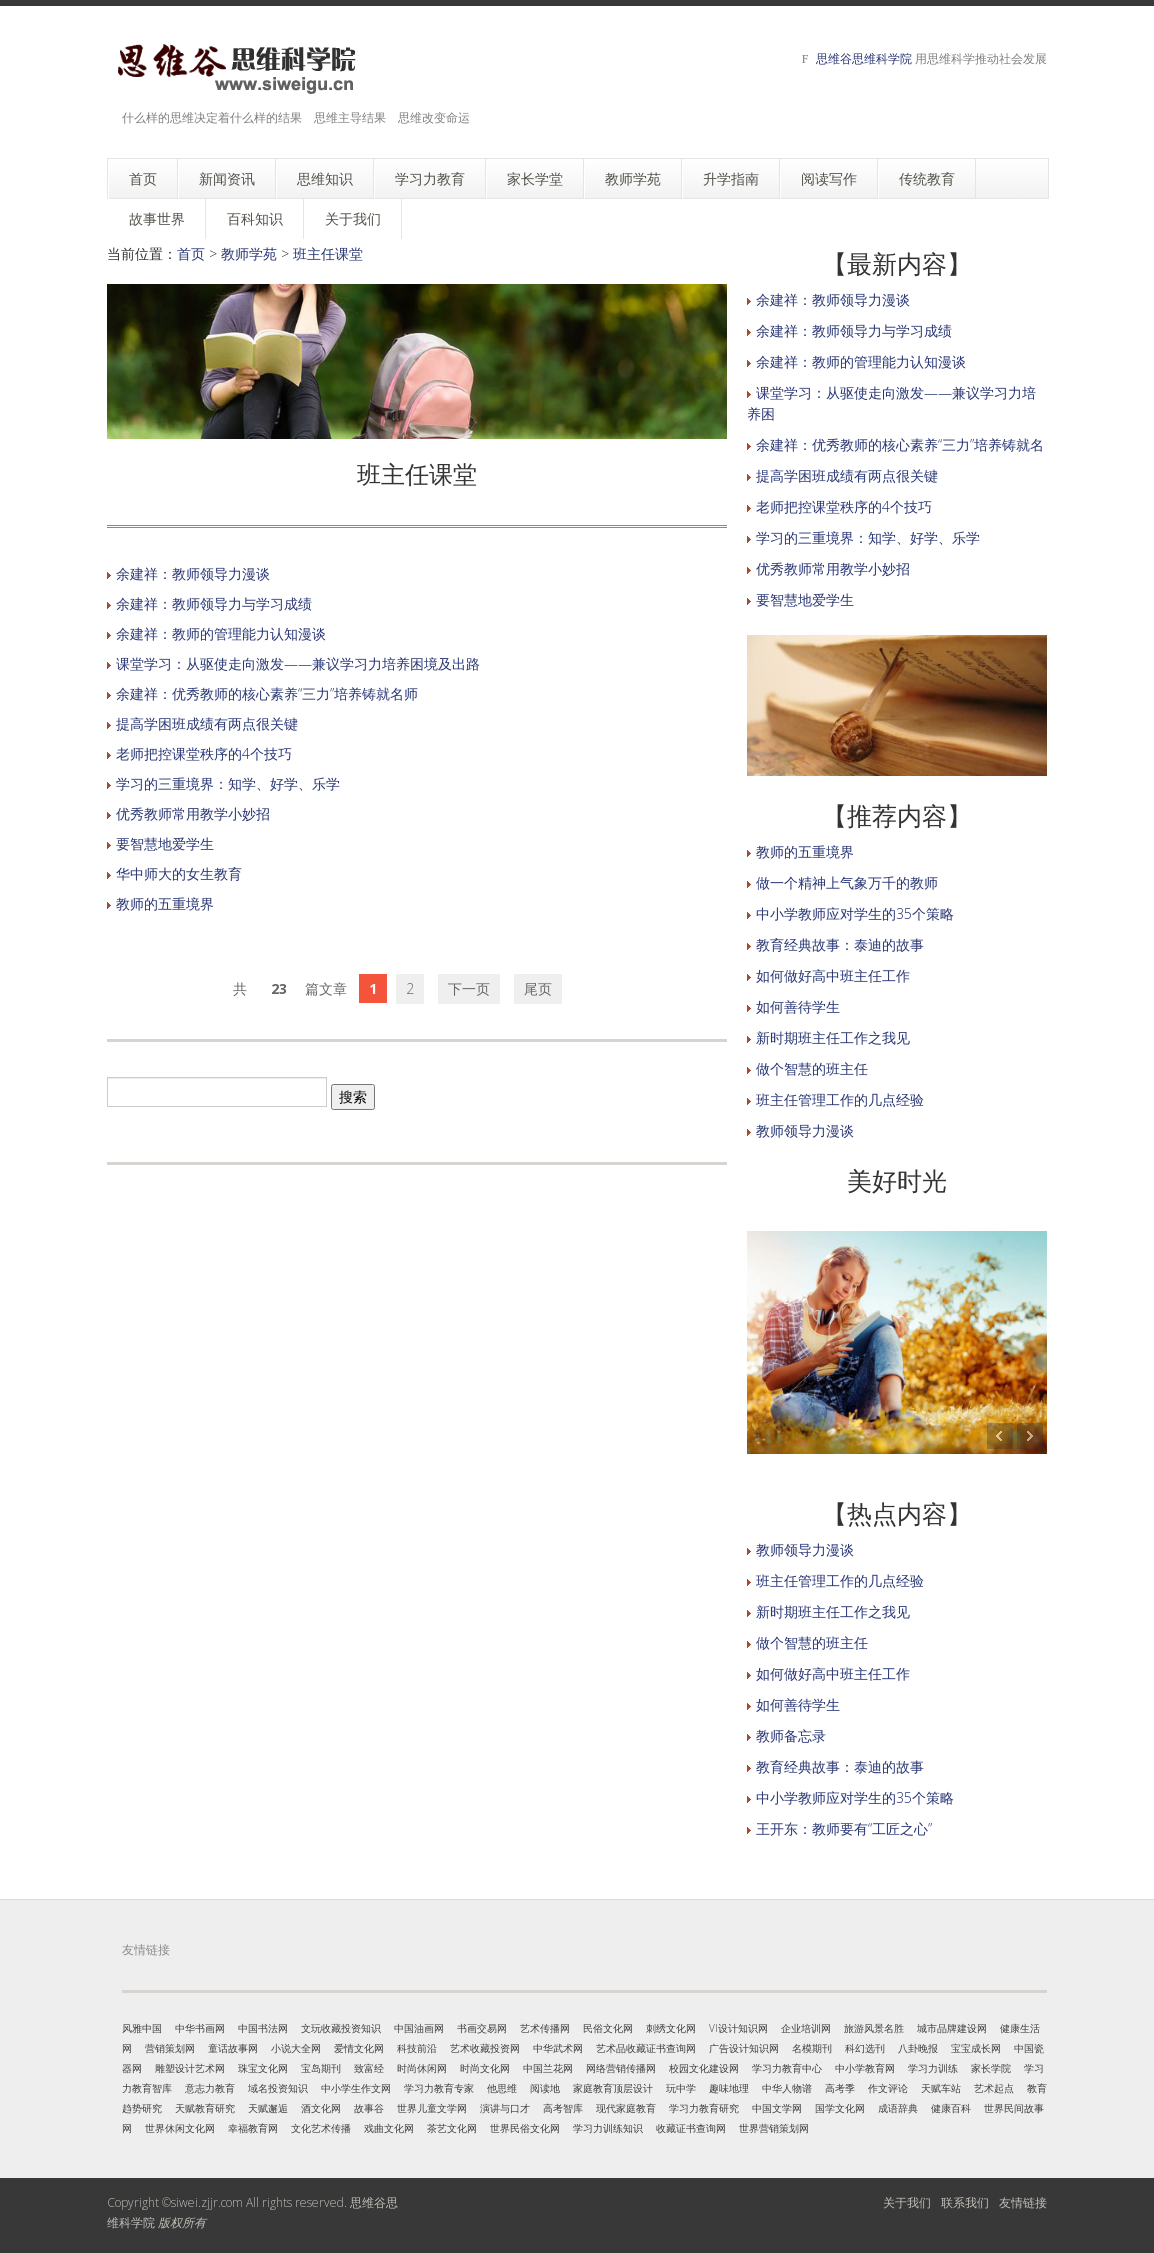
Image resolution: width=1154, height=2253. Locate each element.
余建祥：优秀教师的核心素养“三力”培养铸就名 (900, 444)
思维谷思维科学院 (864, 58)
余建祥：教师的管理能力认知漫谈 (221, 633)
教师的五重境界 (165, 903)
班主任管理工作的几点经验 (840, 1099)
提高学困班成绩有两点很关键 (207, 723)
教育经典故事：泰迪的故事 (840, 944)
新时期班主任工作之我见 (833, 1037)
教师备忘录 (791, 1735)
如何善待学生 (798, 1006)
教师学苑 (249, 253)
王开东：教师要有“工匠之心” (844, 1828)
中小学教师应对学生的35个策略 (855, 913)
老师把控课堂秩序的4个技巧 (204, 753)
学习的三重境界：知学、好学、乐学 (228, 783)
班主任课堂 (328, 253)
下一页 (469, 988)
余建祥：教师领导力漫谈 (193, 573)
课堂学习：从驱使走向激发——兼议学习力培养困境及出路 (298, 663)
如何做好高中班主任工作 (833, 975)
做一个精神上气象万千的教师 (847, 882)
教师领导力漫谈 (805, 1130)
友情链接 (1023, 2202)
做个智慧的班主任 (812, 1068)
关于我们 (907, 2202)
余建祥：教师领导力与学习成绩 (214, 603)
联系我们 (965, 2202)
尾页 (538, 988)
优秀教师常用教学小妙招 (193, 813)
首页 (191, 253)
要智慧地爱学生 (165, 843)
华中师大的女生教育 (179, 873)
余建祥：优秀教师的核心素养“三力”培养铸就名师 (267, 693)
